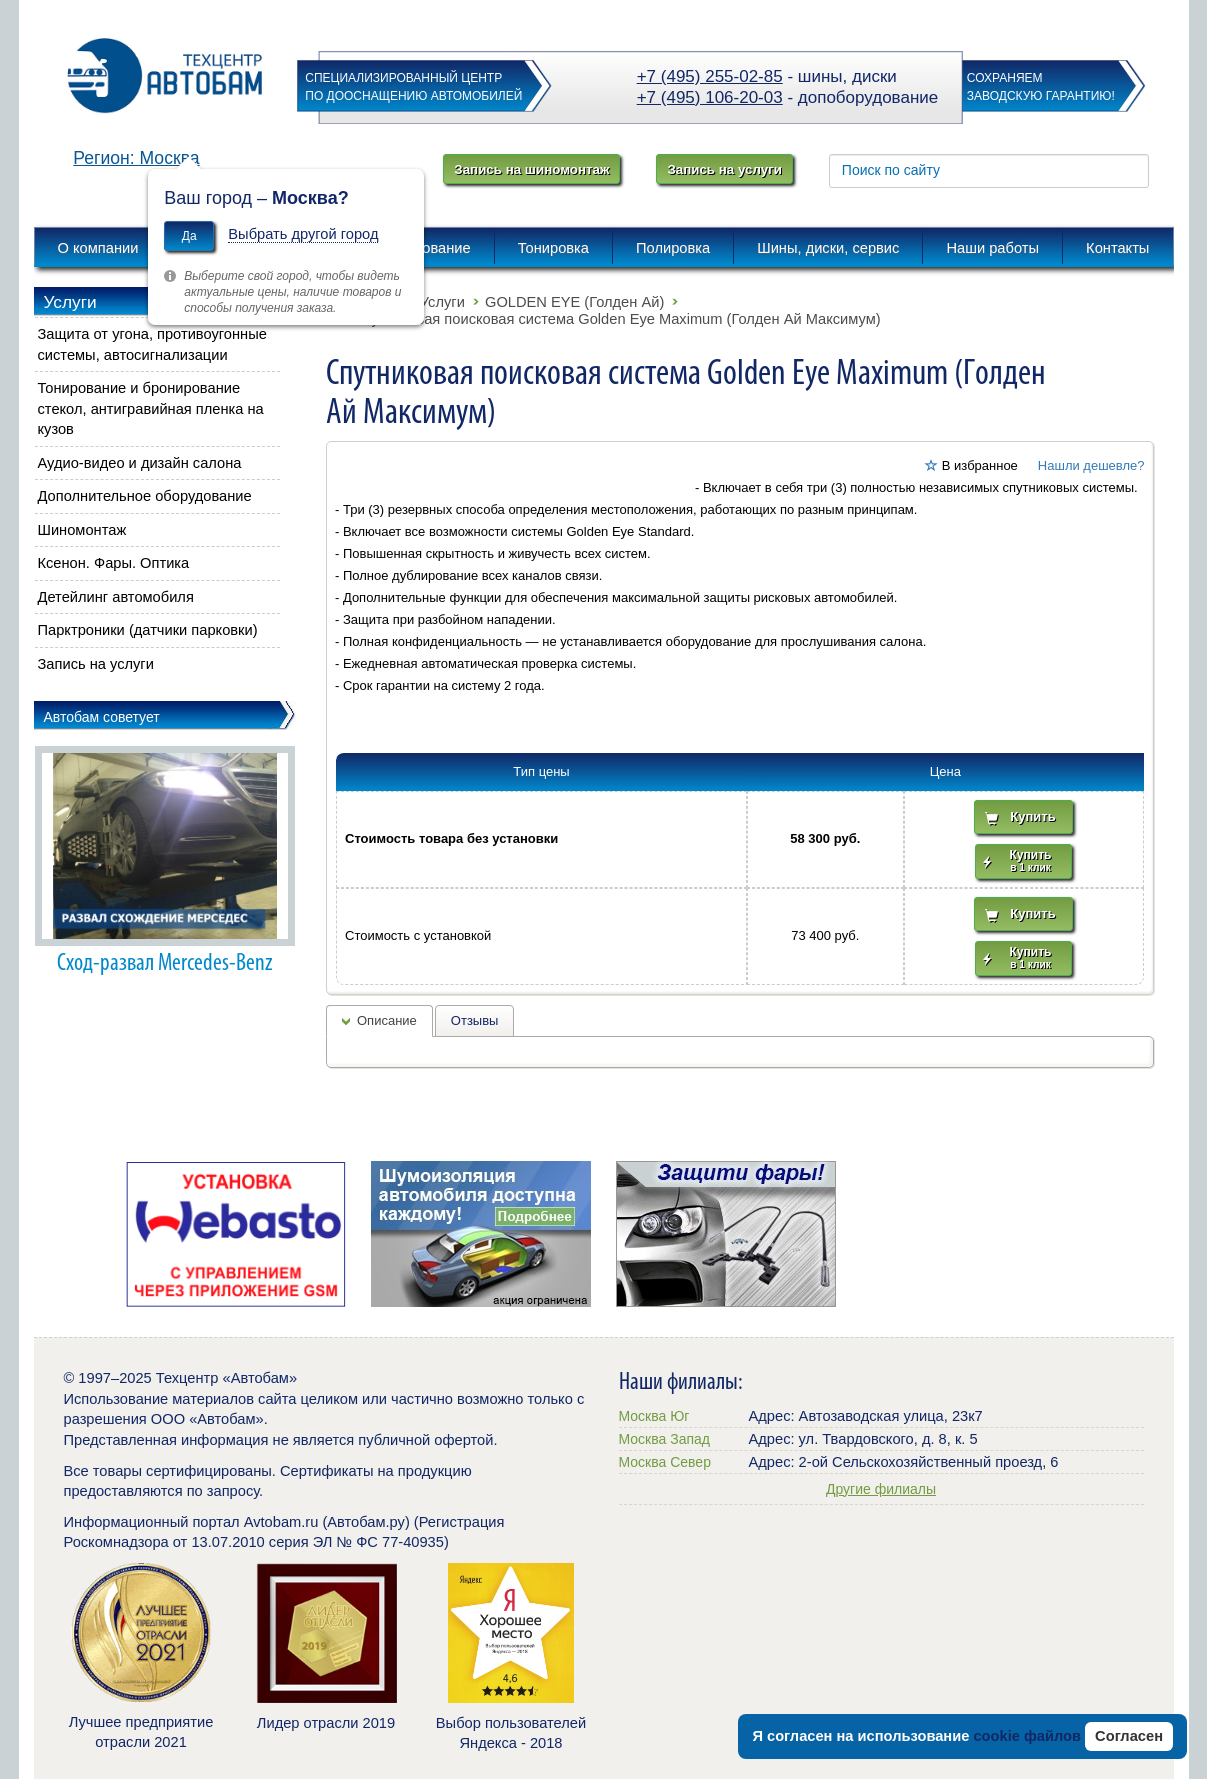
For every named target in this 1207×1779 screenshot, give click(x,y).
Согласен (1129, 1736)
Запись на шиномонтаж (531, 169)
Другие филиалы (881, 1489)
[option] (236, 1234)
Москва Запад (664, 1439)
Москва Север (665, 1462)
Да (189, 236)
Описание (387, 1020)
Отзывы (475, 1020)
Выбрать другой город (303, 234)
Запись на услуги (724, 169)
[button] (520, 591)
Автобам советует (102, 717)
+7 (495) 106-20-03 (710, 97)
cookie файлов (1027, 1736)
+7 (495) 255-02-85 (710, 76)
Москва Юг (654, 1416)
